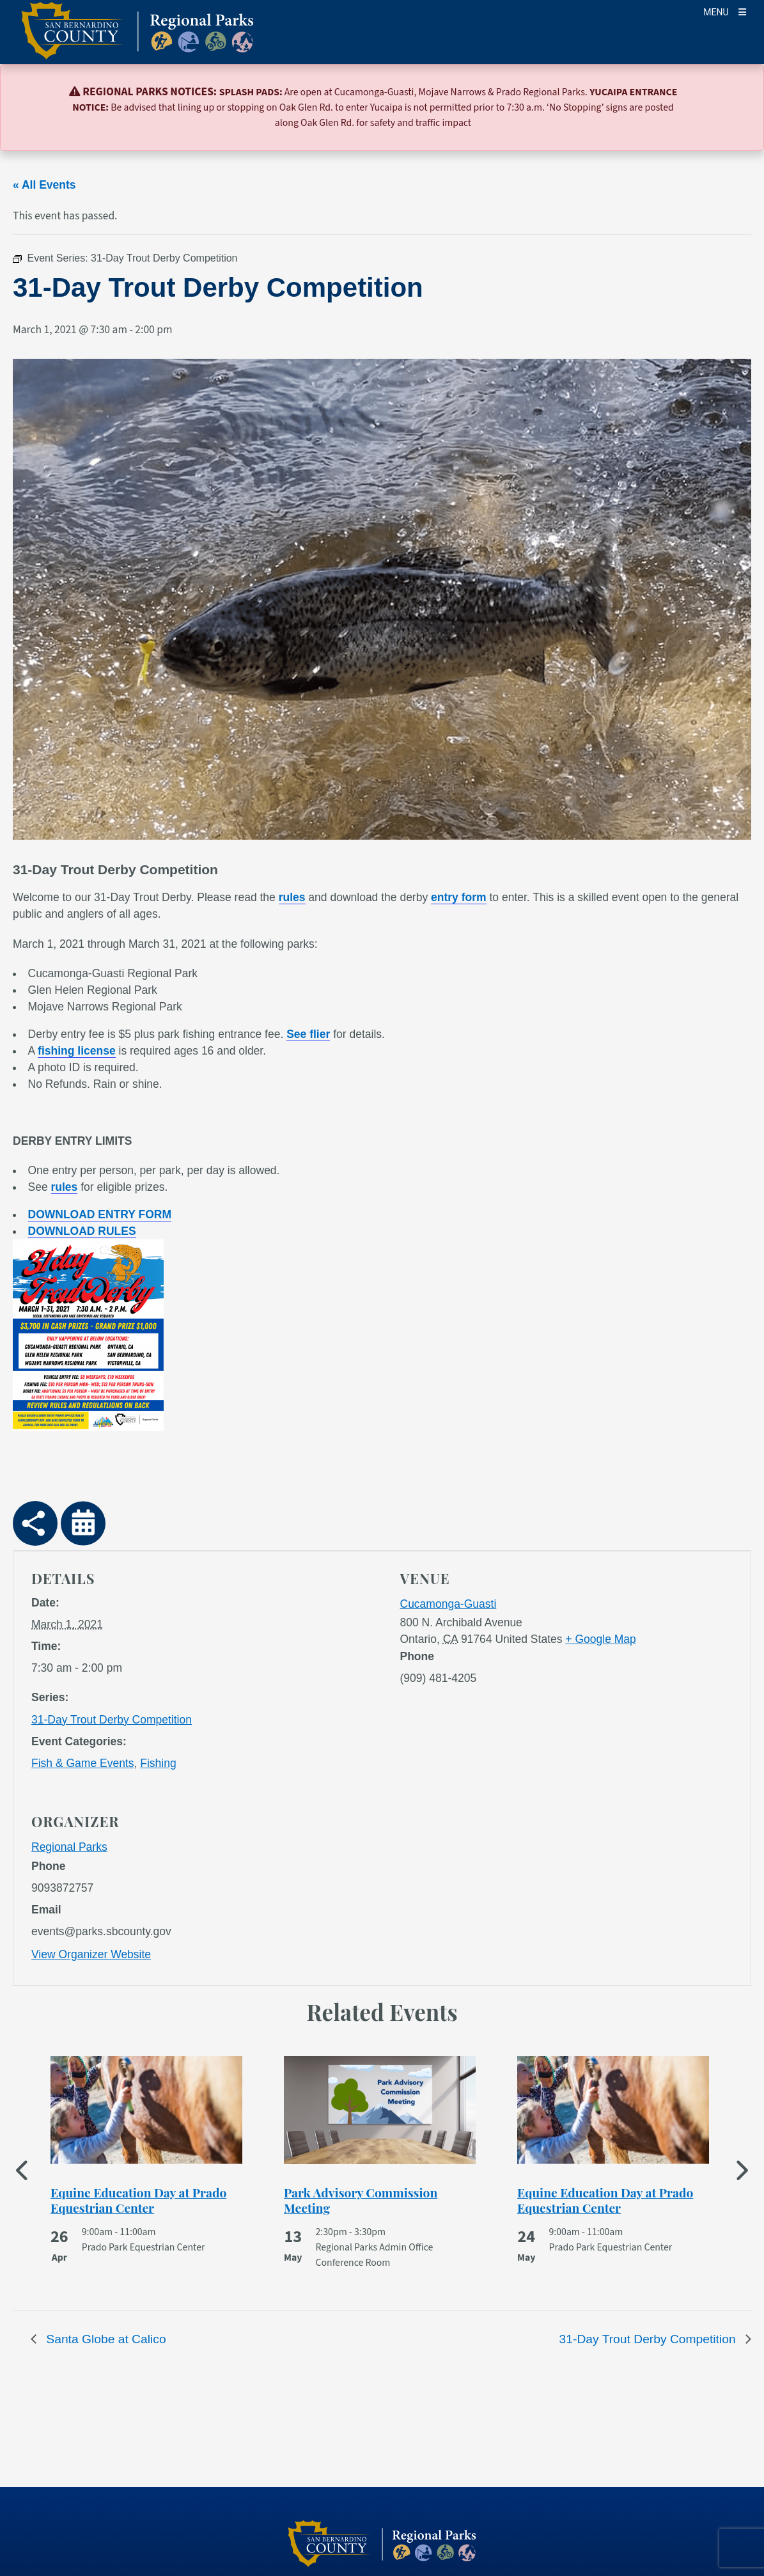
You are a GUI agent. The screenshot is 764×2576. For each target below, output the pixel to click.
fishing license (77, 1050)
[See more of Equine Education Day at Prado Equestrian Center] (146, 2200)
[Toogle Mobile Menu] (724, 11)
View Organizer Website (91, 1954)
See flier (308, 1034)
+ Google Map (600, 1639)
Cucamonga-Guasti (448, 1604)
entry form (459, 897)
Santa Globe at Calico (104, 2339)
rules (292, 897)
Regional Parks (69, 1847)
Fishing (158, 1763)
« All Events (44, 184)
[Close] (736, 93)
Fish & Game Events (82, 1763)
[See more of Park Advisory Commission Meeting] (380, 2200)
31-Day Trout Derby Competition (111, 1719)
